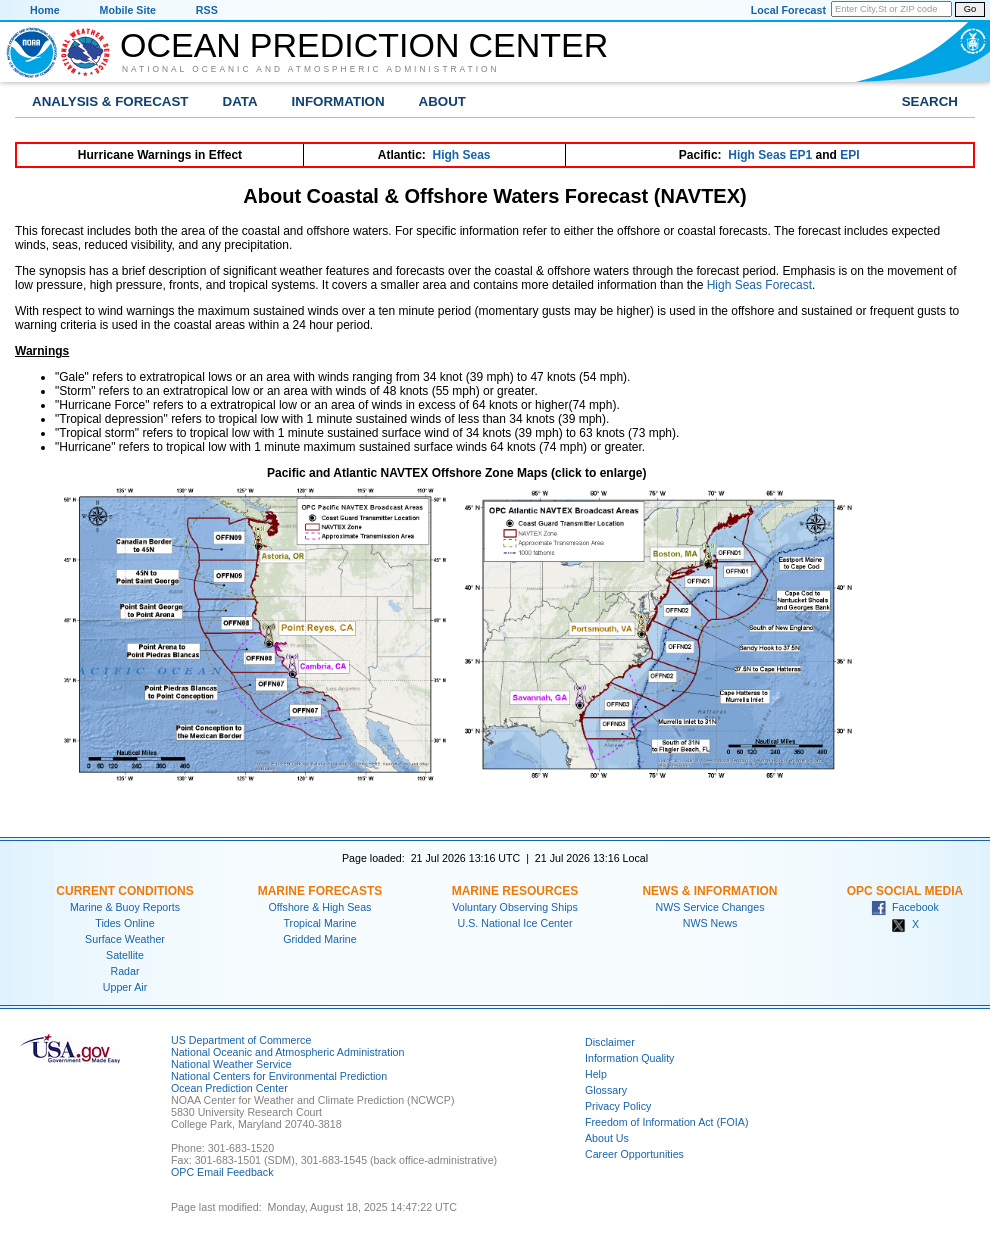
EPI (849, 155)
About (442, 101)
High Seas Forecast (759, 285)
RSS (207, 10)
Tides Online (124, 923)
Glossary (606, 1090)
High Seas (462, 155)
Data (240, 101)
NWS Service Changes (710, 907)
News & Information (709, 891)
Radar (124, 971)
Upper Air (125, 987)
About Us (607, 1138)
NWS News (710, 923)
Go (970, 9)
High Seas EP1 (770, 155)
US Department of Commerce (241, 1040)
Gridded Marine (319, 939)
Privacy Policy (618, 1106)
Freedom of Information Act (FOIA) (666, 1122)
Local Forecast (788, 10)
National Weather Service (231, 1064)
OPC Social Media (905, 891)
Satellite (125, 955)
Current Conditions (124, 891)
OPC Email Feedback (222, 1172)
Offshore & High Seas (320, 907)
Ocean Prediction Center (364, 45)
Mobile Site (128, 10)
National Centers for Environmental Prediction (279, 1076)
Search (930, 101)
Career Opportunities (634, 1154)
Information (338, 101)
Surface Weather (125, 939)
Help (596, 1074)
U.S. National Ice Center (515, 923)
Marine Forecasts (320, 891)
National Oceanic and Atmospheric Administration (311, 69)
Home (45, 10)
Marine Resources (515, 891)
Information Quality (629, 1058)
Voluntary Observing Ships (515, 907)
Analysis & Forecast (110, 101)
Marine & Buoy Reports (125, 907)
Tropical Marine (319, 923)
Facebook (905, 907)
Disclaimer (610, 1042)
